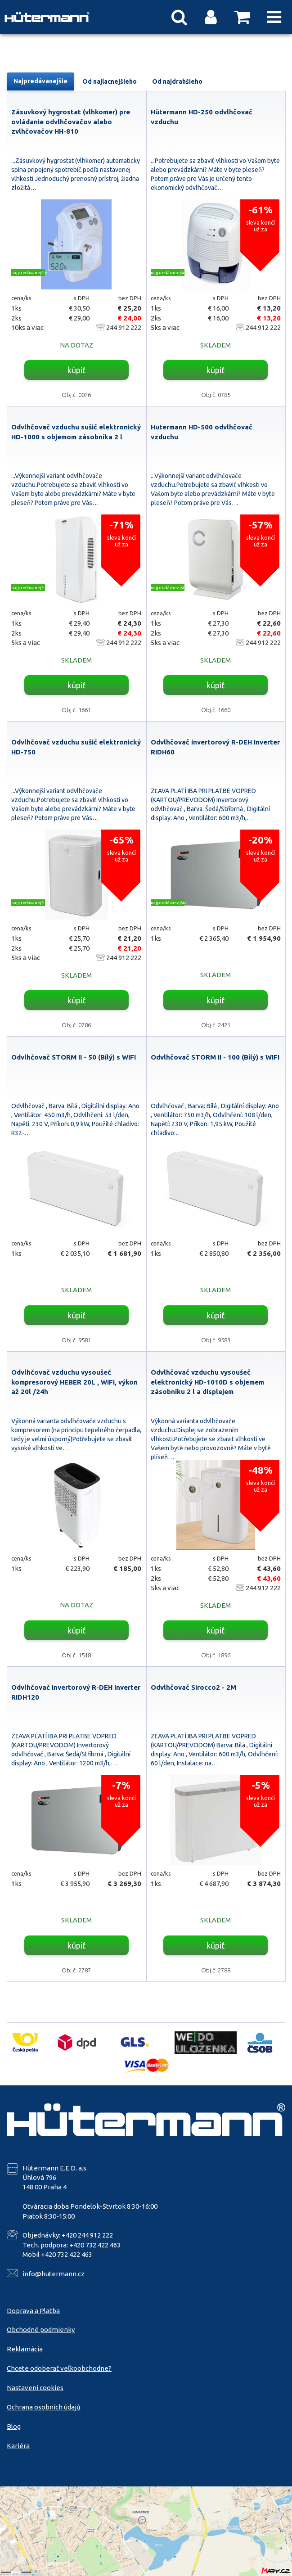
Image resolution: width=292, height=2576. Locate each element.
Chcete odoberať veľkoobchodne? (59, 2368)
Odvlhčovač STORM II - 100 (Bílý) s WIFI (215, 1057)
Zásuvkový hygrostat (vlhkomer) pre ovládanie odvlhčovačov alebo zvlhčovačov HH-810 (70, 121)
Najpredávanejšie (40, 81)
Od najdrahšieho (177, 81)
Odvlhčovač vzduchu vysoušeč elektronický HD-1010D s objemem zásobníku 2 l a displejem (207, 1381)
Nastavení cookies (35, 2387)
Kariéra (18, 2446)
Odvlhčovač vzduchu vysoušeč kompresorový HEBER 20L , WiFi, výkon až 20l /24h (74, 1381)
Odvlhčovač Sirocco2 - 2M (193, 1687)
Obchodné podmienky (41, 2329)
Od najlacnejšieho (109, 81)
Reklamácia (25, 2349)
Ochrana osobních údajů (44, 2407)
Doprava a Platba (33, 2310)
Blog (14, 2426)
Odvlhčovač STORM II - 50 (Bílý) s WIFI (73, 1057)
